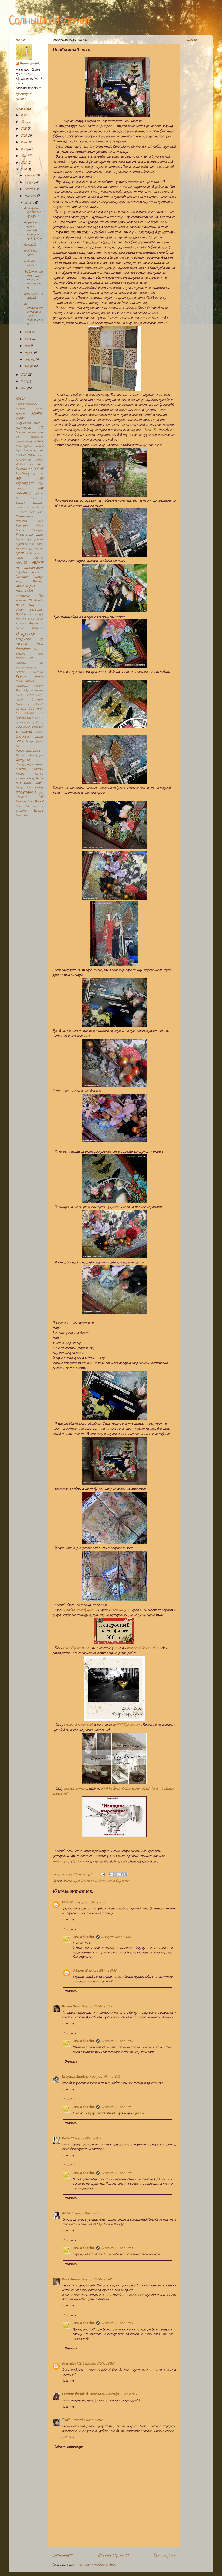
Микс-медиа (106, 1881)
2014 (24, 169)
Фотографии (36, 755)
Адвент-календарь (26, 404)
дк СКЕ (33, 469)
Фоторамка (22, 760)
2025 (24, 115)
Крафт (19, 553)
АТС (41, 428)
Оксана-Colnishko (84, 1937)
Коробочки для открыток (29, 548)
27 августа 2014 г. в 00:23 (86, 2138)
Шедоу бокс (23, 787)
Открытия (37, 628)
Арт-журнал (23, 428)
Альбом (20, 413)
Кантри (39, 525)
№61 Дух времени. (129, 1725)
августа (30, 203)
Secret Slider (22, 815)
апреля (29, 353)
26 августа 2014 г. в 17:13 (96, 2006)
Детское (21, 464)
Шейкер (39, 787)
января (29, 366)
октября (30, 189)
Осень (23, 623)
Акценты (39, 408)
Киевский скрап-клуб (78, 1725)
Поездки (20, 672)
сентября (31, 196)
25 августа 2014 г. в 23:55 (89, 1902)
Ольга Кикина (71, 2279)
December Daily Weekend (29, 801)
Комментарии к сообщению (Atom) (94, 2565)
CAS (40, 797)
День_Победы (35, 460)
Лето (29, 553)
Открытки (25, 634)
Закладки (38, 502)
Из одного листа (25, 512)
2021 (24, 122)
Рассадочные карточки (29, 686)
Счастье (38, 732)
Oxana (66, 2138)
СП (41, 704)
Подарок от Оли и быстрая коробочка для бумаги (33, 230)
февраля (30, 359)
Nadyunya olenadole (74, 2077)
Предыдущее (165, 2555)
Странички (122, 1881)
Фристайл (37, 769)
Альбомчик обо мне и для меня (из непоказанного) (33, 279)
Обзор (40, 605)
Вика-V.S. (150, 430)
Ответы (71, 1929)
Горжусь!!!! (30, 245)
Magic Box (23, 806)
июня (28, 339)
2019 (24, 136)
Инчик (39, 521)
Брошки (28, 446)
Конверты (38, 530)
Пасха (40, 644)
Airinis (66, 2213)
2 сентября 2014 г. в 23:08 (87, 2420)
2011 (24, 388)
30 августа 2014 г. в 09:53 (117, 2248)
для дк (38, 473)
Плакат (40, 654)
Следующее (62, 2555)
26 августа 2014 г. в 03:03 (116, 1937)
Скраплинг (37, 699)
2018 (24, 142)
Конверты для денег (29, 535)
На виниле (36, 600)
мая (27, 346)
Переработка (23, 649)
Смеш (28, 704)
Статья (27, 722)
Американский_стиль (28, 423)
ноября (29, 182)
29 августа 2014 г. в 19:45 (96, 2279)
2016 (24, 156)
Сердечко (38, 690)
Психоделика (37, 672)
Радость (21, 676)
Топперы (29, 741)
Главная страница (113, 2555)
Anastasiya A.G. (71, 2364)
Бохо (18, 446)
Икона (39, 512)
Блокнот (38, 441)
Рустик (29, 690)
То (22, 741)
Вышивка (37, 450)
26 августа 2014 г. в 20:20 (104, 2077)
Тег (18, 741)
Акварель (20, 408)
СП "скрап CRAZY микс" (29, 708)
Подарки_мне (24, 658)
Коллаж (20, 530)
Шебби (39, 783)
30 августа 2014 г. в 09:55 (117, 2323)
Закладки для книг (25, 507)
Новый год (25, 605)
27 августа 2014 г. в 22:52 (86, 2213)
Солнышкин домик (50, 21)
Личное (21, 562)
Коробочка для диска (29, 544)
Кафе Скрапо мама (75, 1648)
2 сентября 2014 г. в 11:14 (121, 2394)
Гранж (31, 455)
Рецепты (20, 690)
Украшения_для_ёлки (28, 751)
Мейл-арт (37, 581)
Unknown (67, 1902)
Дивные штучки (74, 1789)
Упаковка (21, 755)
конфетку (59, 1861)
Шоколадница (26, 792)
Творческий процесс (29, 736)
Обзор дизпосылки (29, 609)
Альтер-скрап (71, 1881)
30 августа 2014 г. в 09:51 (116, 2107)
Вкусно (19, 450)
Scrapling (38, 810)
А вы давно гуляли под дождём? (32, 212)
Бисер (29, 441)
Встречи (28, 450)
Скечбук (29, 695)
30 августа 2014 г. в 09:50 (117, 2041)
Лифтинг (38, 557)
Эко (41, 792)
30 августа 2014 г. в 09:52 (116, 2173)
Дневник (20, 502)
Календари (22, 525)
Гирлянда (21, 455)
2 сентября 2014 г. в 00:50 (99, 2364)
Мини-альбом (24, 591)
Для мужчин (89, 1881)
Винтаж (39, 446)
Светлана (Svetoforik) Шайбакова (83, 2394)
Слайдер (20, 704)
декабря (30, 175)
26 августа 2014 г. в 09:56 (100, 1971)
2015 (24, 163)
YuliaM (66, 2420)
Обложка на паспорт (29, 614)
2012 (24, 381)
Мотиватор (23, 596)
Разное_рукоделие (26, 681)
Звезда (39, 507)
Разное (39, 676)
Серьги (19, 695)
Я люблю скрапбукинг (77, 1610)
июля (28, 332)
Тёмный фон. (120, 1610)
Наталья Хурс (71, 2006)
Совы (36, 704)
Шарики (28, 782)
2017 (24, 149)
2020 (24, 129)
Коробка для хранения (29, 539)
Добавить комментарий (69, 2447)
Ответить (68, 1919)
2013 (24, 375)
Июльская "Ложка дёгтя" (143, 1648)
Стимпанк (37, 727)
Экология (21, 797)
